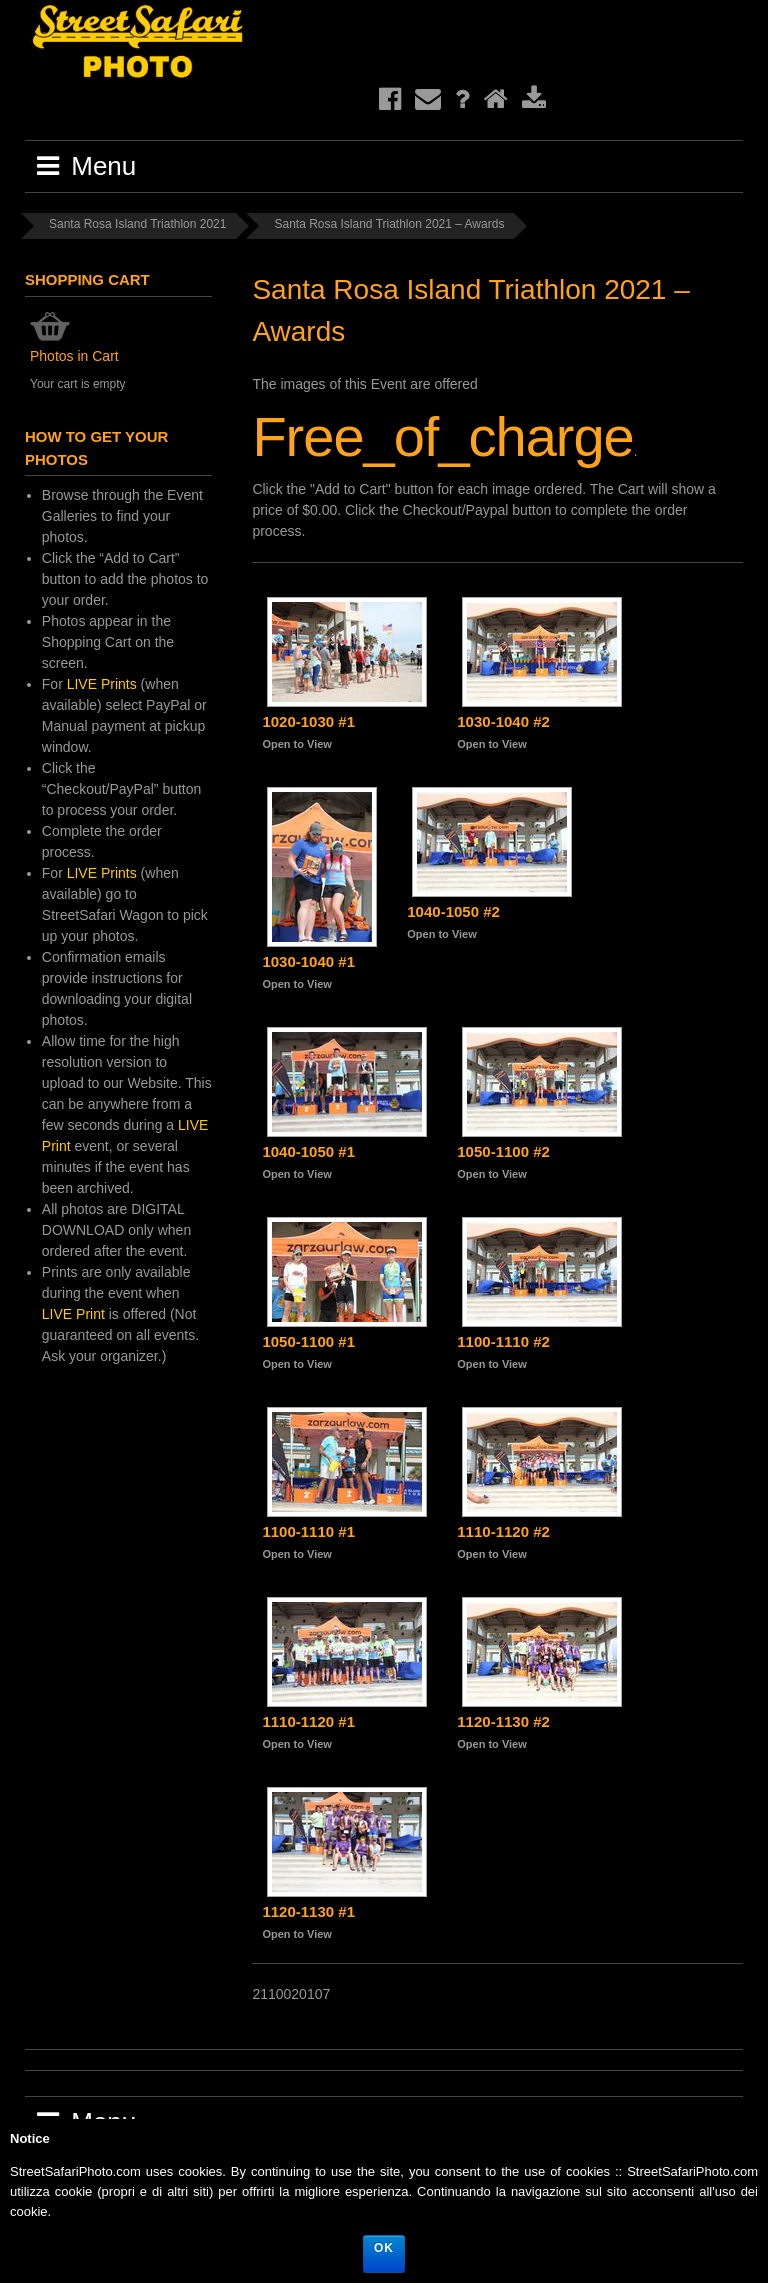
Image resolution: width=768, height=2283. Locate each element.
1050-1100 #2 (503, 1151)
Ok (384, 2248)
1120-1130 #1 (308, 1911)
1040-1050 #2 (453, 911)
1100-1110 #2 (503, 1341)
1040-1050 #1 (308, 1151)
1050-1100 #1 (308, 1341)
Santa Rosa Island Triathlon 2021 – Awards (389, 224)
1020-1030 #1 (308, 721)
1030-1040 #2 (503, 721)
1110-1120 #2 (503, 1531)
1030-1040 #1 (308, 961)
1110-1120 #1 (308, 1721)
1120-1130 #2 (503, 1721)
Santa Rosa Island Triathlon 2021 (137, 224)
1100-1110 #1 (308, 1531)
